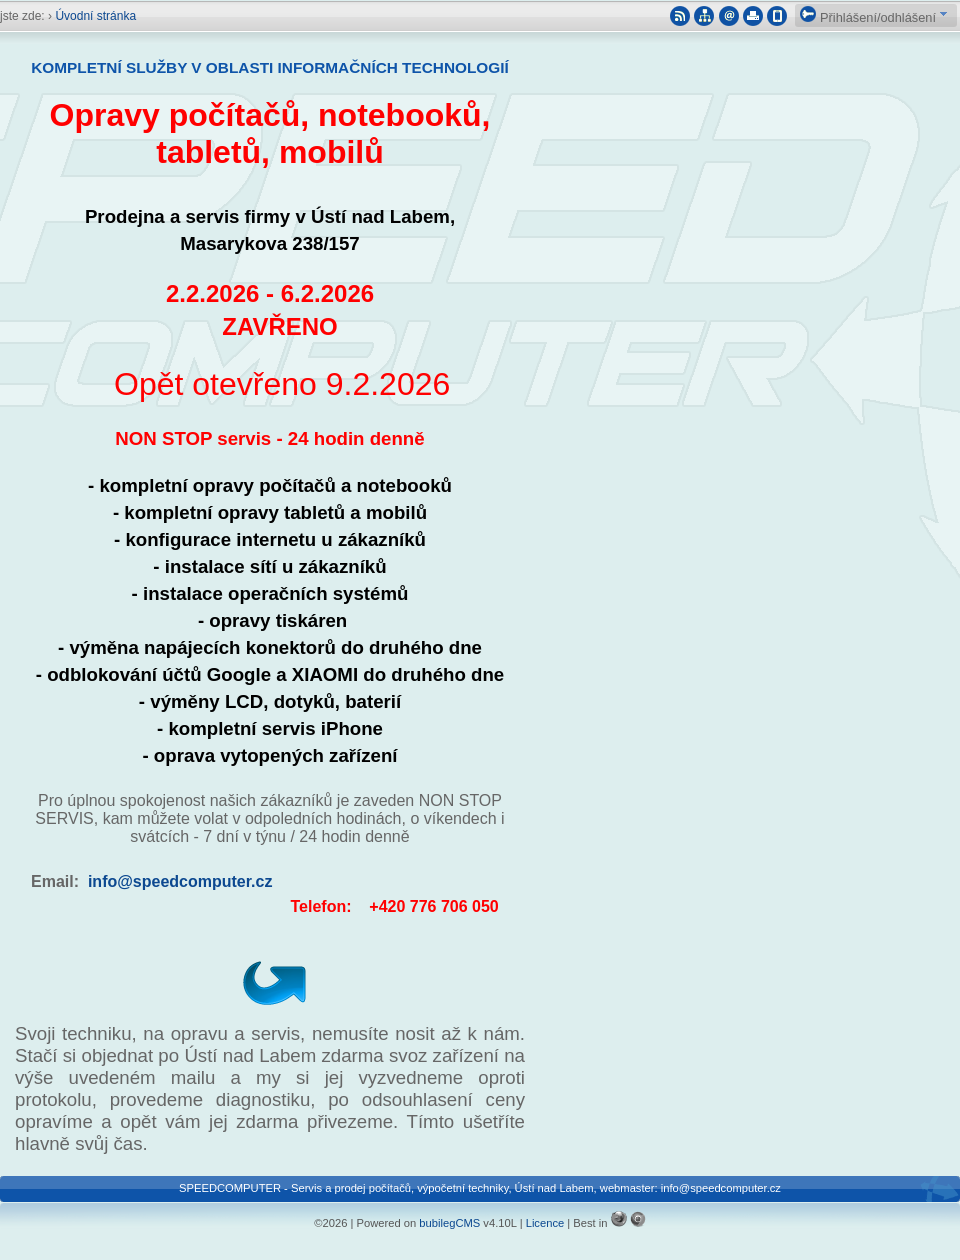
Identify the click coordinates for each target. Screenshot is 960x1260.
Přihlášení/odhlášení (868, 17)
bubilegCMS (449, 1223)
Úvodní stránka (95, 16)
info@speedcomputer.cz (180, 881)
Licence (545, 1223)
